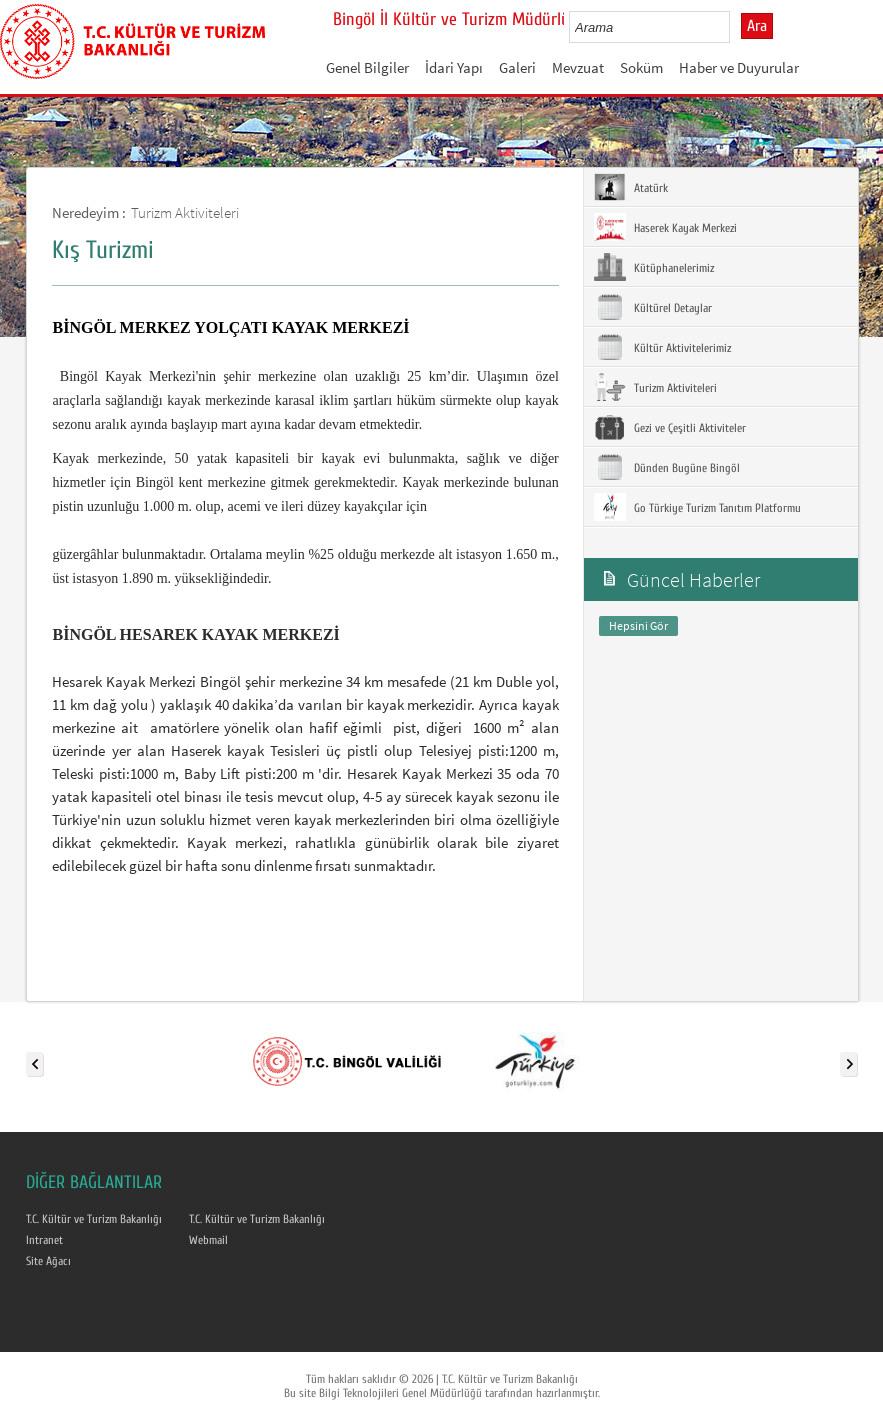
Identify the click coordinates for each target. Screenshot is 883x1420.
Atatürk (631, 187)
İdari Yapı (454, 67)
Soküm (641, 67)
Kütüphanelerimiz (654, 267)
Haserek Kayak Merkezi (665, 227)
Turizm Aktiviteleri (185, 212)
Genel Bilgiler (367, 67)
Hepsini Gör (638, 625)
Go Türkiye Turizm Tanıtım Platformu (697, 507)
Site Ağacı (48, 1261)
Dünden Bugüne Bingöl (667, 467)
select (735, 27)
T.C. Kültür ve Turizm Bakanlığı (94, 1219)
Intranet (44, 1240)
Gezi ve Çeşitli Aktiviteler (670, 427)
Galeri (517, 67)
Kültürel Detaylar (653, 307)
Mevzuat (578, 67)
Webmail (208, 1240)
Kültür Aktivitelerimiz (662, 347)
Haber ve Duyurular (739, 67)
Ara (757, 26)
